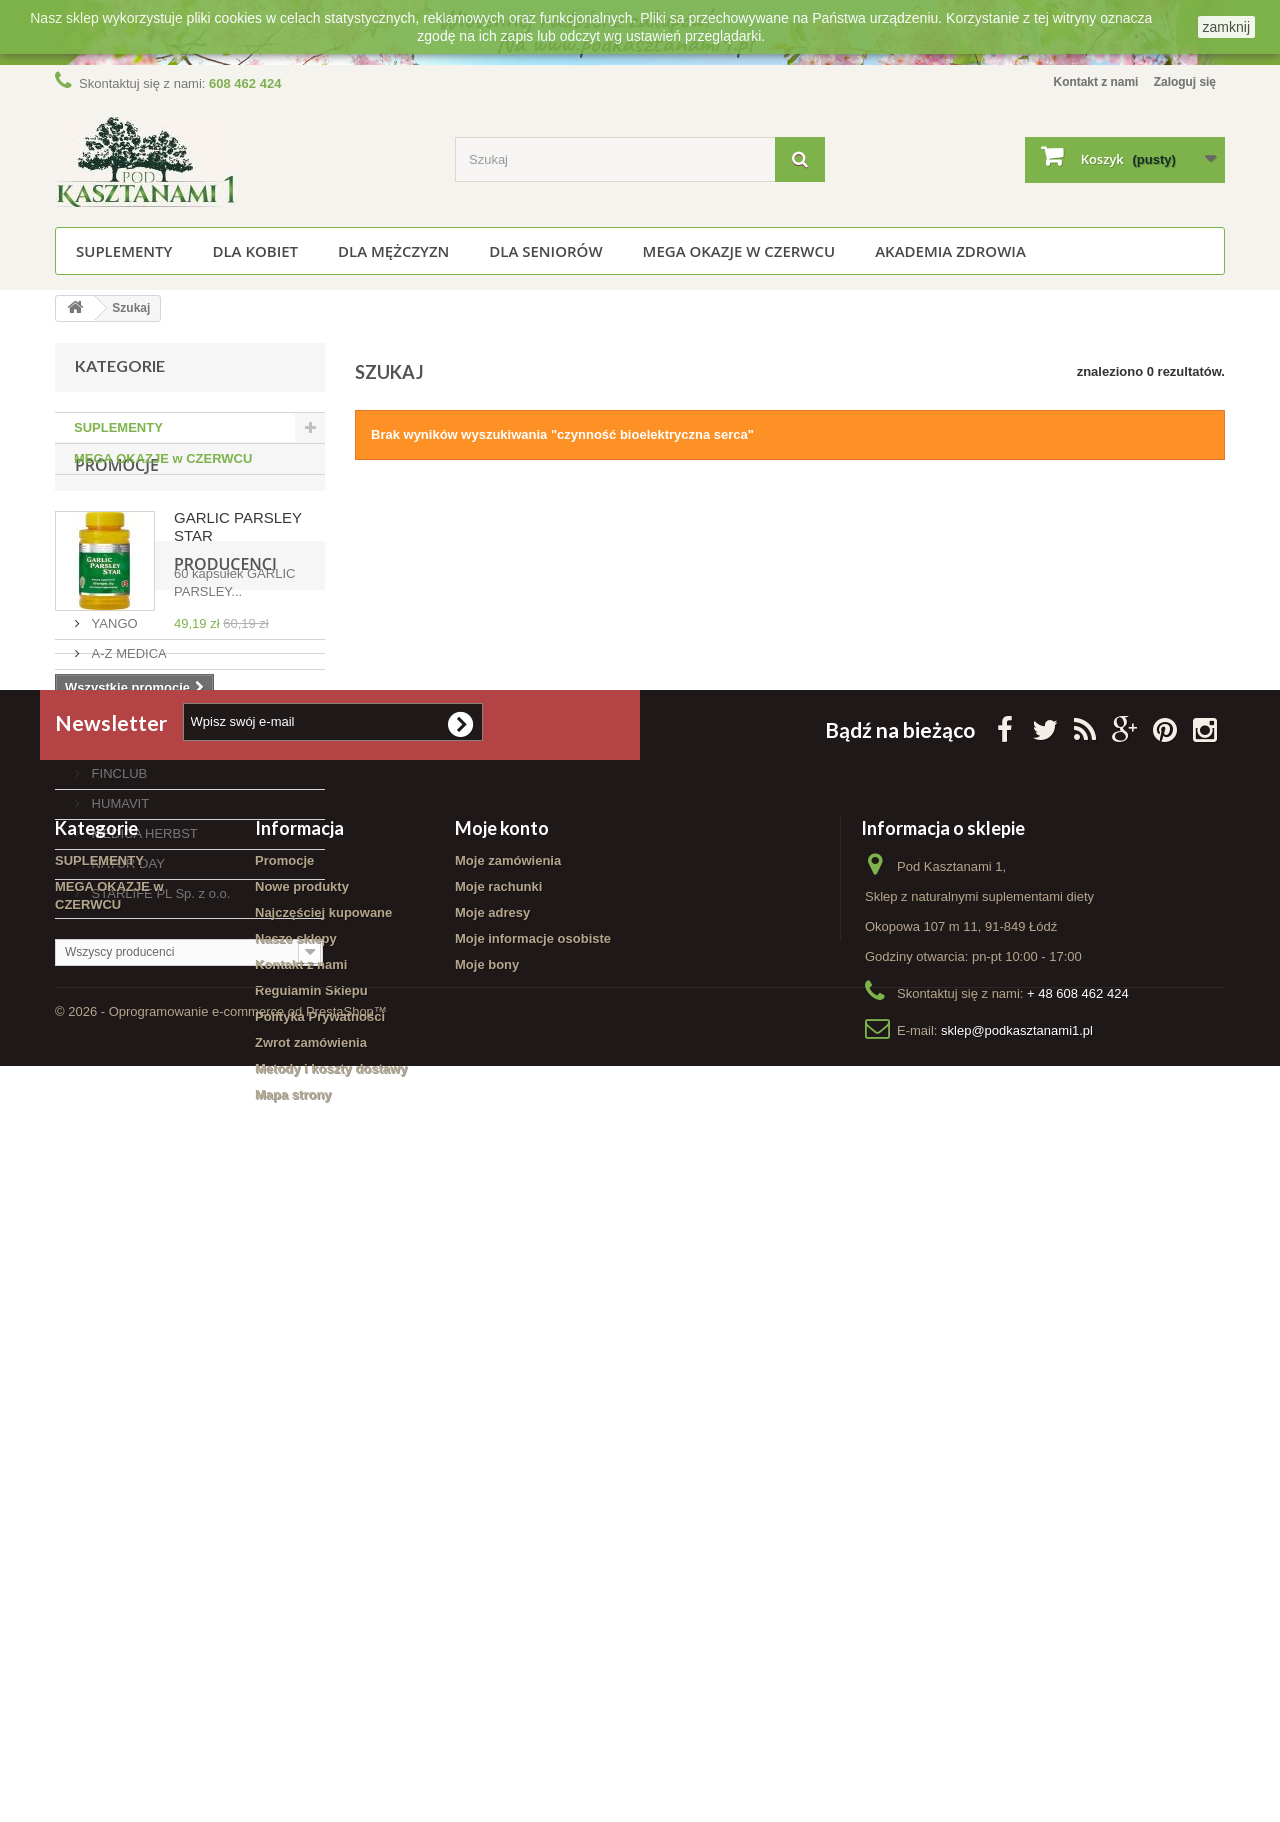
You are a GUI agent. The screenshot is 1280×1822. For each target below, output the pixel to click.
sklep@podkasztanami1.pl (1017, 1631)
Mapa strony (293, 1695)
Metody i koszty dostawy (331, 1669)
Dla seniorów (545, 251)
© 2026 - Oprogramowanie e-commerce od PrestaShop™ (221, 1767)
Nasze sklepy (296, 1539)
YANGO (113, 868)
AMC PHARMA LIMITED (161, 958)
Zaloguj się (1182, 81)
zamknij (1226, 27)
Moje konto (502, 1429)
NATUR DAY (126, 1108)
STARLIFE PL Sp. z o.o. (159, 1138)
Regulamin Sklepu (311, 1591)
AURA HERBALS (139, 988)
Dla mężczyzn (393, 251)
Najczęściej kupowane (323, 1513)
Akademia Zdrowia (950, 251)
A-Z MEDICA (127, 898)
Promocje (117, 528)
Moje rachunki (498, 1487)
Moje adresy (492, 1513)
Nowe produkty (302, 1487)
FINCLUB (117, 1018)
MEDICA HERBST (143, 1078)
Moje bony (487, 1565)
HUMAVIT (118, 1048)
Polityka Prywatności (320, 1617)
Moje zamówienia (508, 1461)
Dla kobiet (255, 251)
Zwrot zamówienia (311, 1643)
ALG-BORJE (126, 928)
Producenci (126, 817)
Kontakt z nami (1084, 81)
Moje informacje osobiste (533, 1539)
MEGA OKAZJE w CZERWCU (739, 251)
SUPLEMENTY (124, 251)
